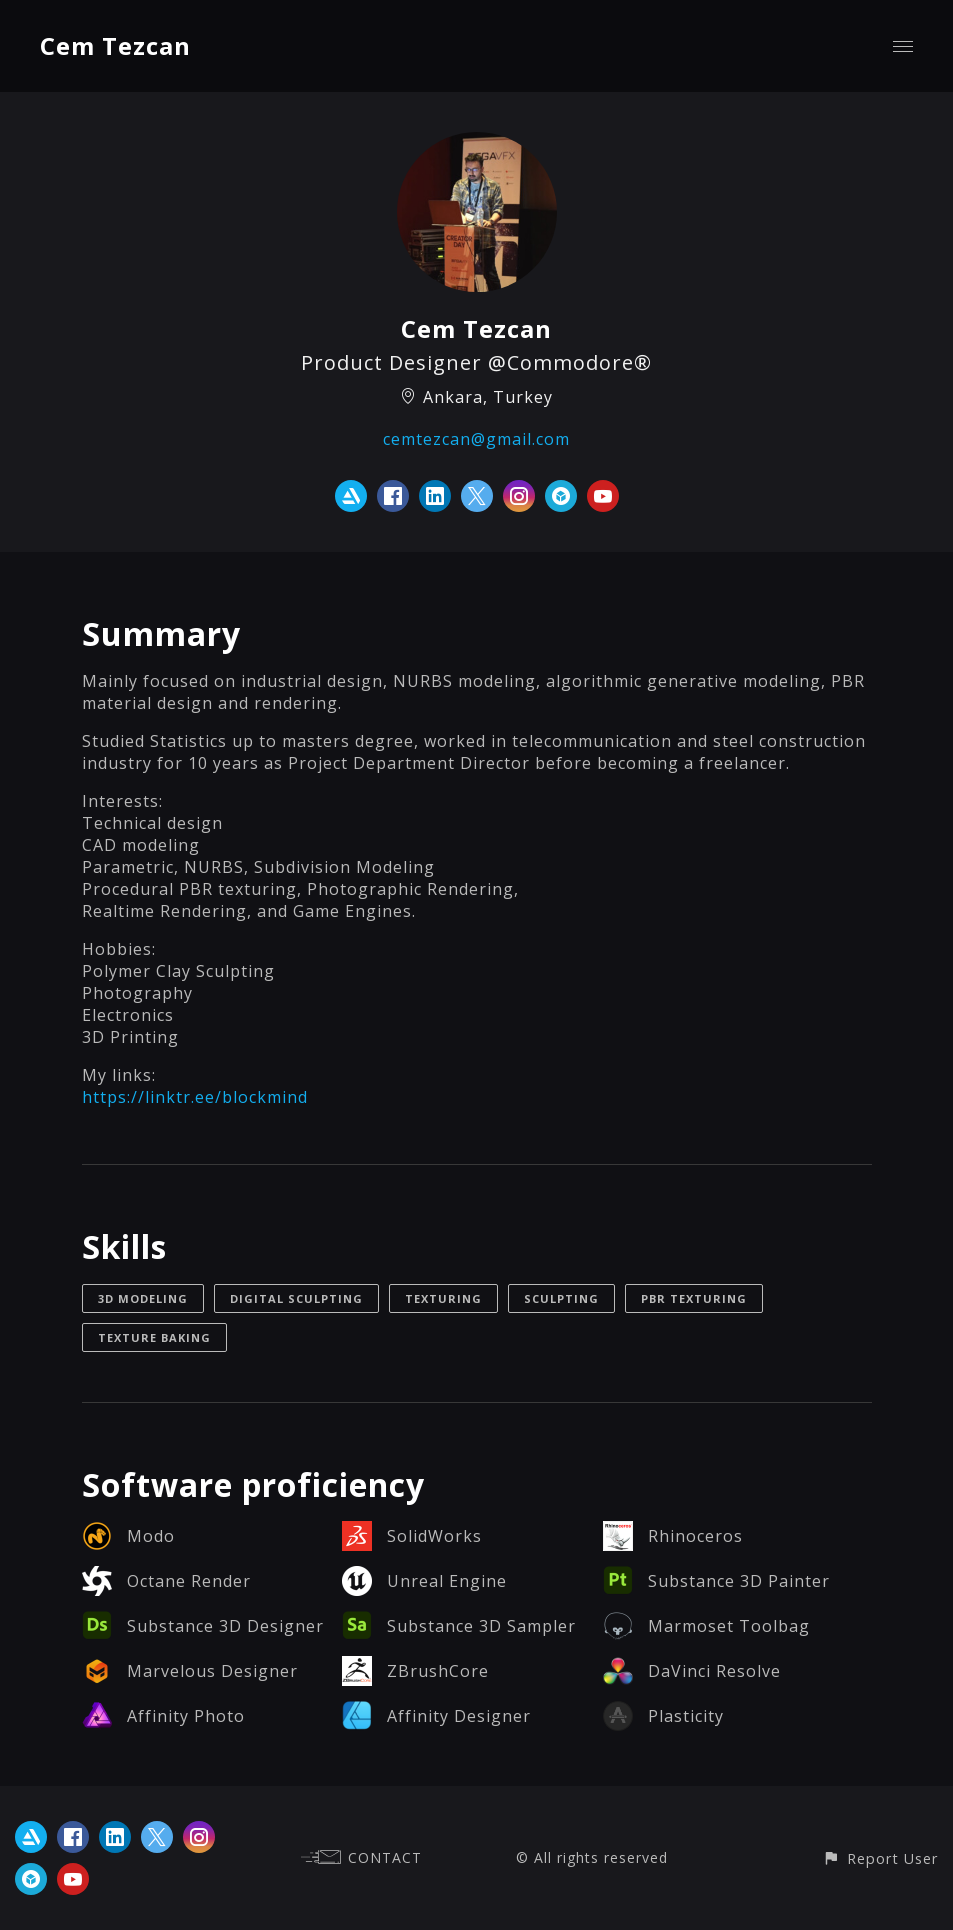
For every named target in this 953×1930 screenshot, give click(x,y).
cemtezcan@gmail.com (476, 439)
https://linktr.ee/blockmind (195, 1097)
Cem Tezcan (115, 45)
